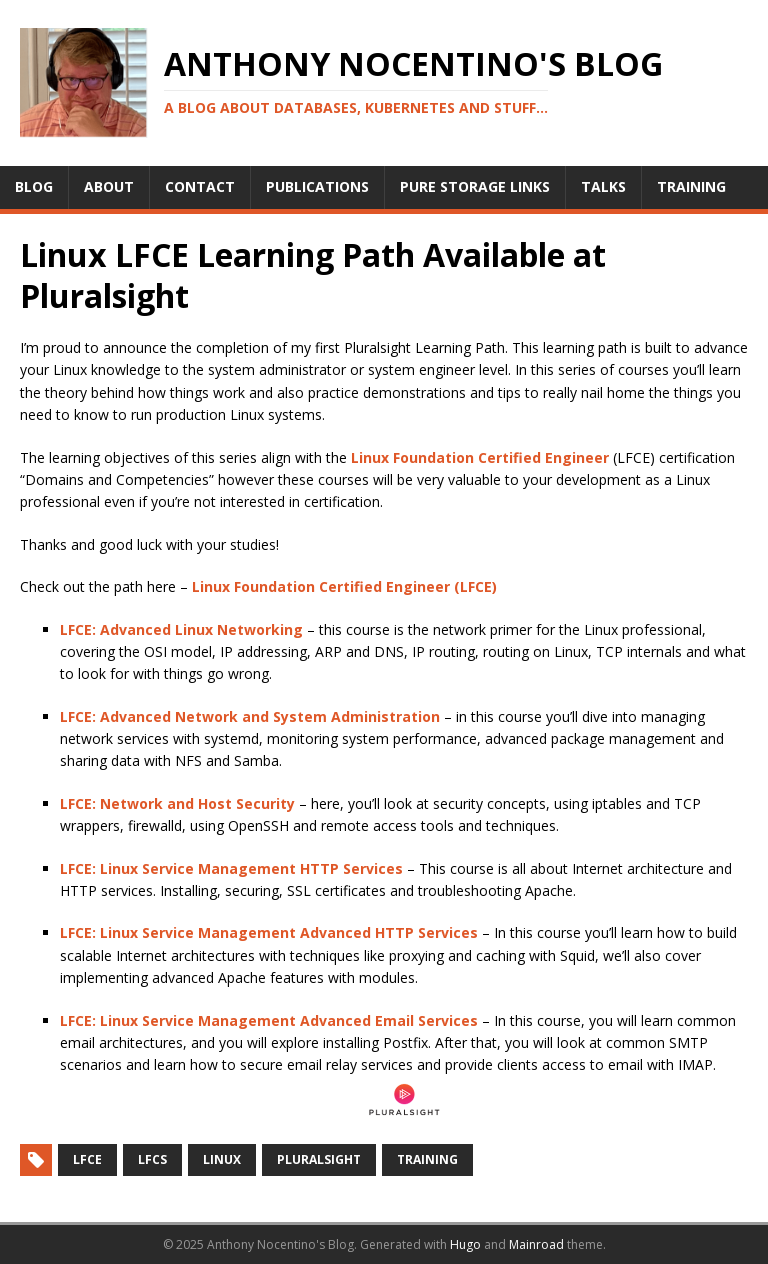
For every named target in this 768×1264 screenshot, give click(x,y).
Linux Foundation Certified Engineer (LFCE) (344, 586)
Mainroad (536, 1244)
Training (427, 1159)
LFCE (87, 1159)
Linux (222, 1159)
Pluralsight (319, 1159)
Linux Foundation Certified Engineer (480, 457)
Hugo (465, 1244)
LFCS (152, 1159)
